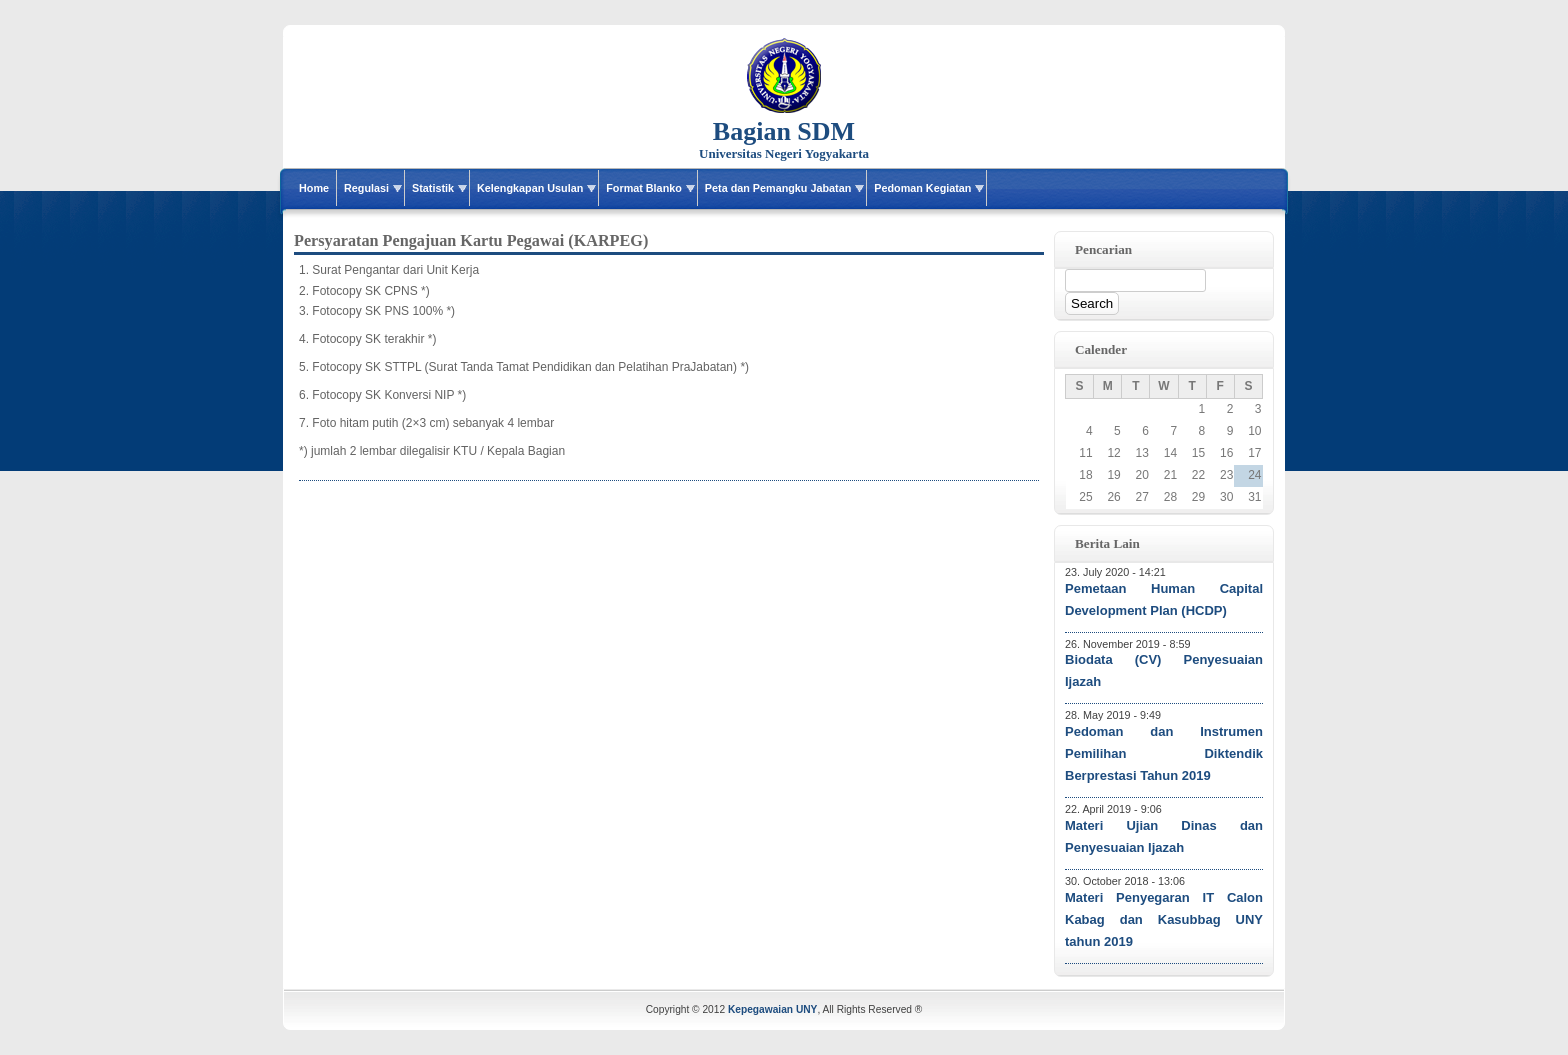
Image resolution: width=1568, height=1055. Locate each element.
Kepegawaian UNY (772, 1009)
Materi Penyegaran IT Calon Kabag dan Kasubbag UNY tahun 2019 (1164, 919)
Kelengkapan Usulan (530, 188)
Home (314, 188)
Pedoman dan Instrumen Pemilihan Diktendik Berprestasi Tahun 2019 (1164, 753)
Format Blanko (644, 188)
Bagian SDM (784, 131)
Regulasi (366, 188)
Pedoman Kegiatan (922, 188)
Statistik (433, 188)
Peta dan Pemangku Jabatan (778, 188)
